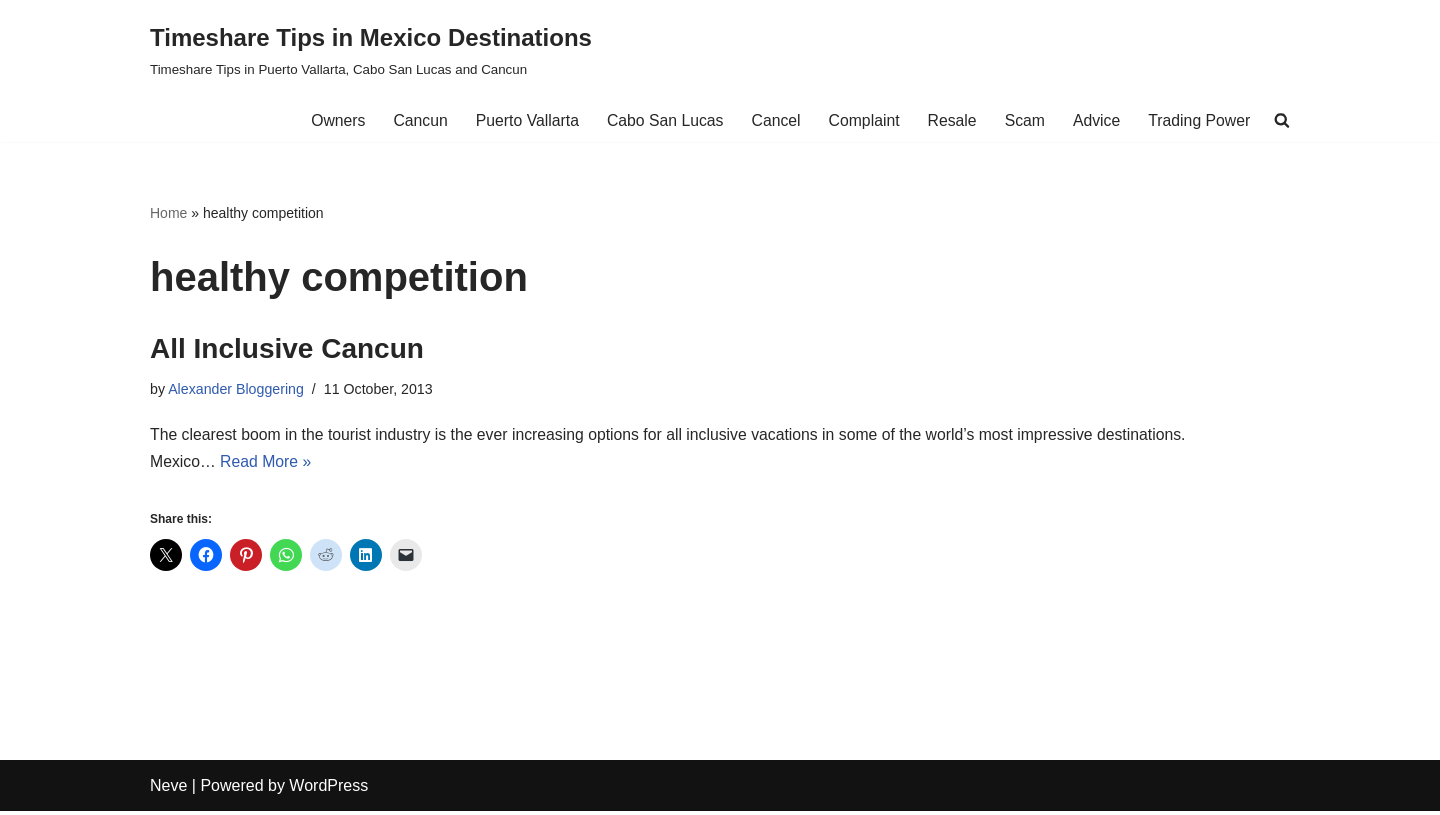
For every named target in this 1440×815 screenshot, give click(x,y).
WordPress (328, 789)
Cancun (411, 120)
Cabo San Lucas (659, 120)
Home (168, 213)
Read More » (267, 464)
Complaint (860, 120)
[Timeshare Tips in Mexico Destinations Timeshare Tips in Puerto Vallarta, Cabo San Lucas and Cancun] (371, 49)
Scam (1022, 120)
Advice (1095, 120)
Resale (949, 120)
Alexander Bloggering (237, 391)
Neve (168, 789)
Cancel (771, 120)
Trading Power (1198, 120)
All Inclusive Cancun (287, 349)
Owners (328, 120)
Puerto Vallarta (519, 120)
